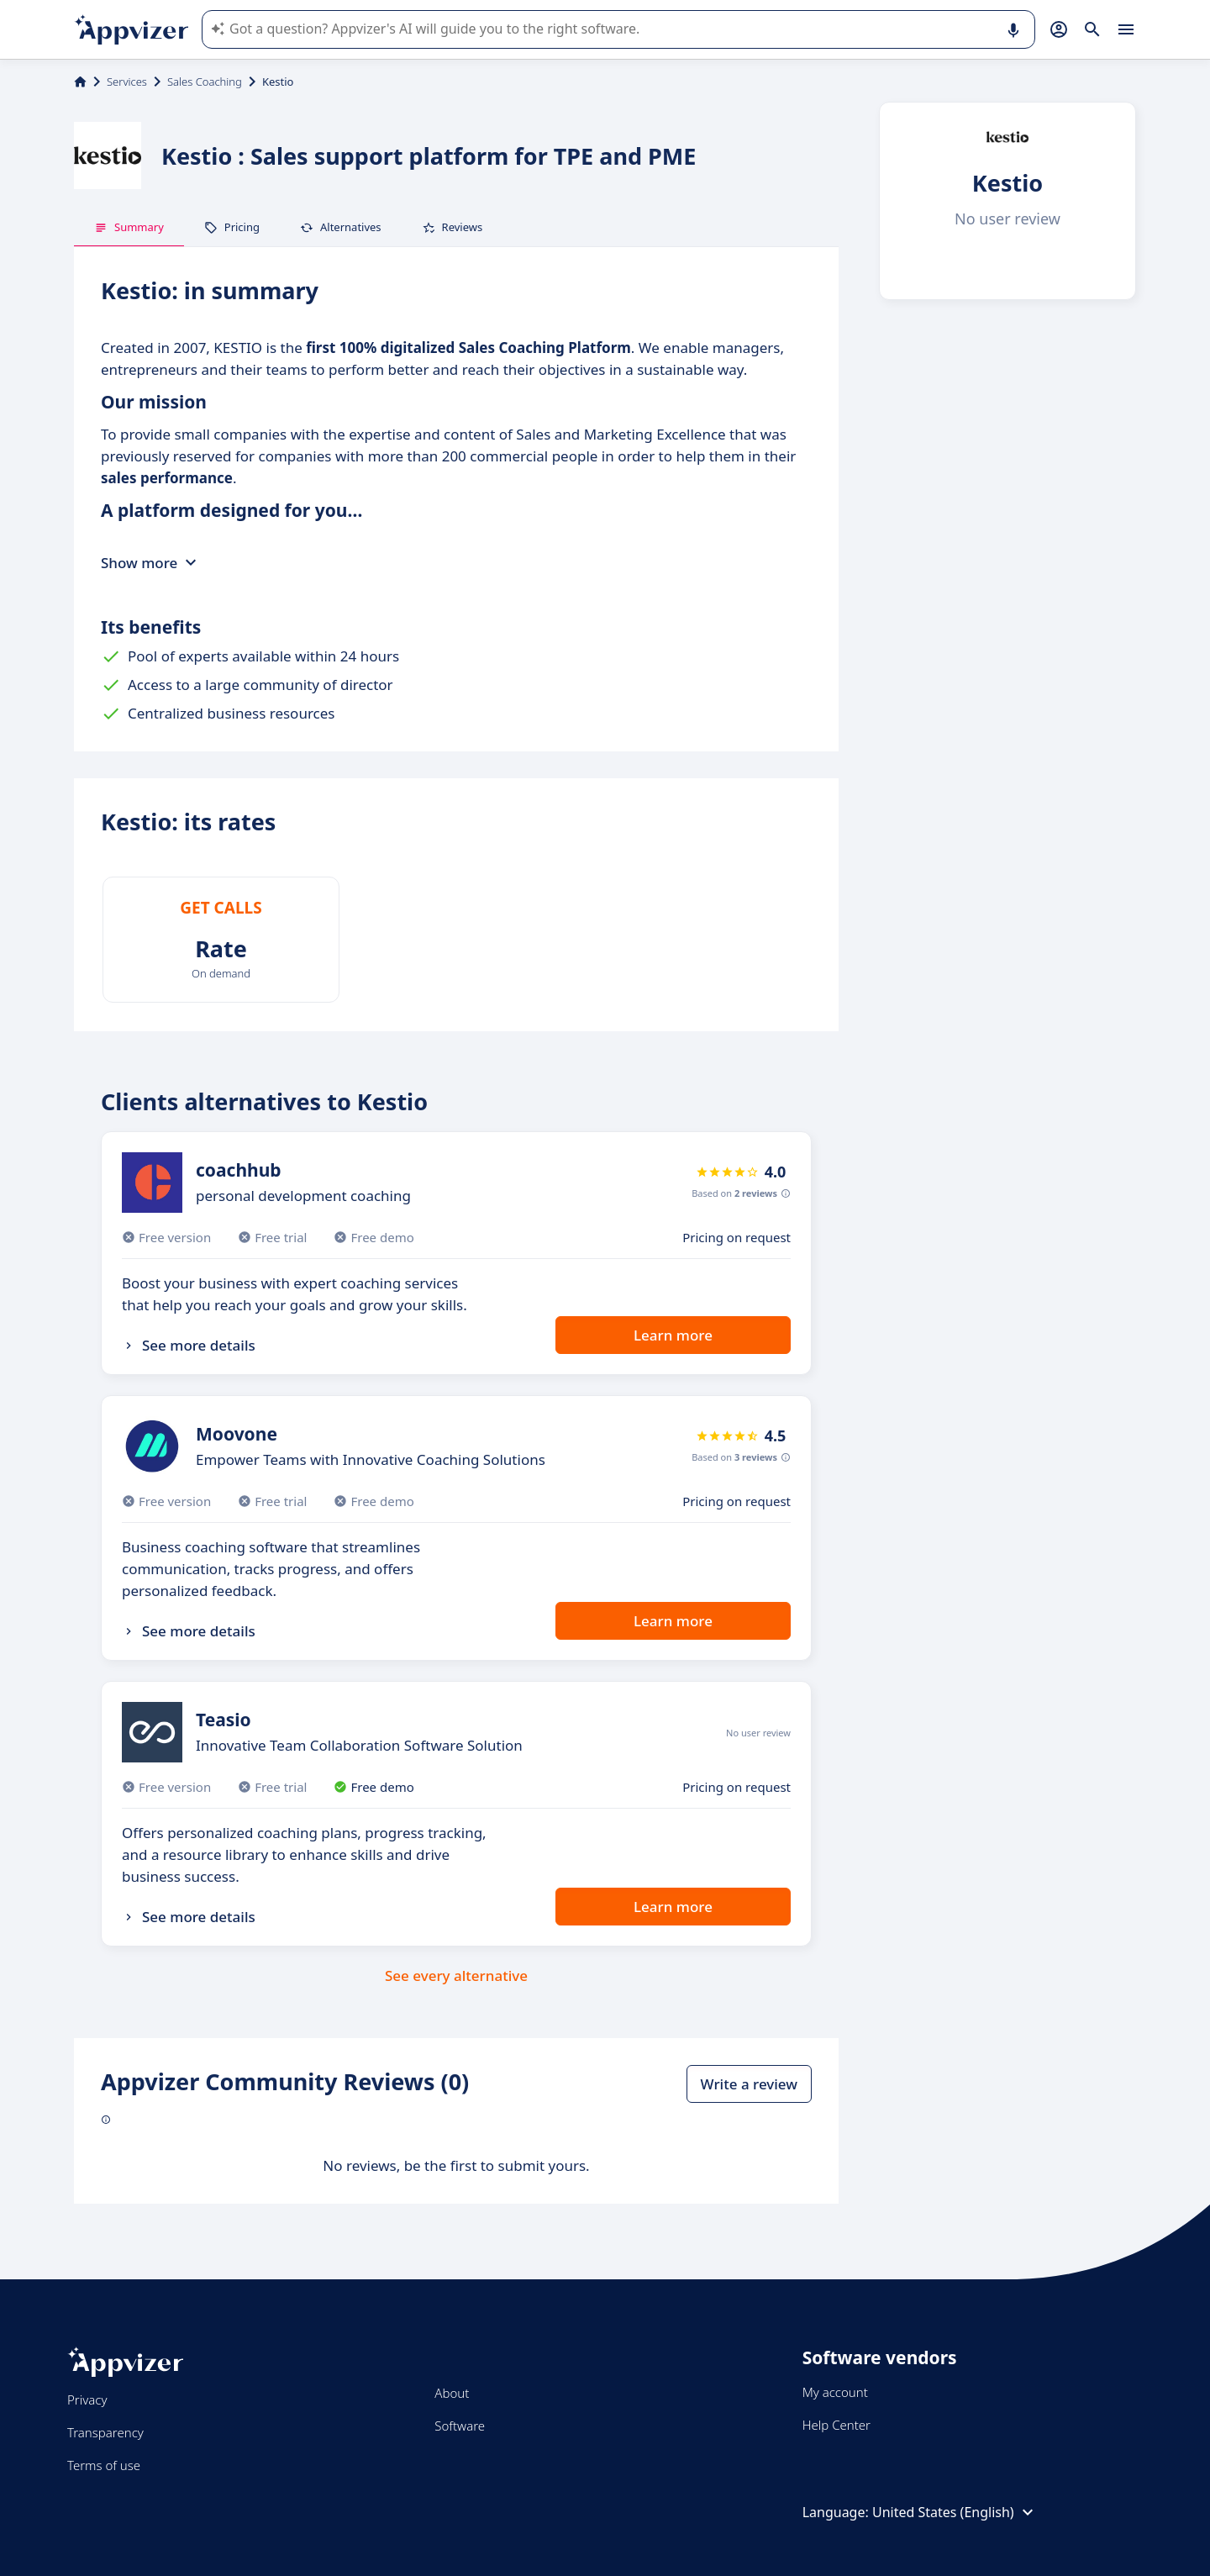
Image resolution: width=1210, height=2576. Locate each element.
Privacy (87, 2399)
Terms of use (103, 2465)
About (451, 2392)
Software (459, 2425)
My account (835, 2392)
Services (127, 81)
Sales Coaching (204, 81)
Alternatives (340, 226)
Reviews (452, 226)
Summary (129, 226)
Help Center (836, 2424)
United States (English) (955, 2512)
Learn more (673, 1335)
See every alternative (456, 1975)
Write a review (749, 2084)
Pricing (232, 226)
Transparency (105, 2432)
